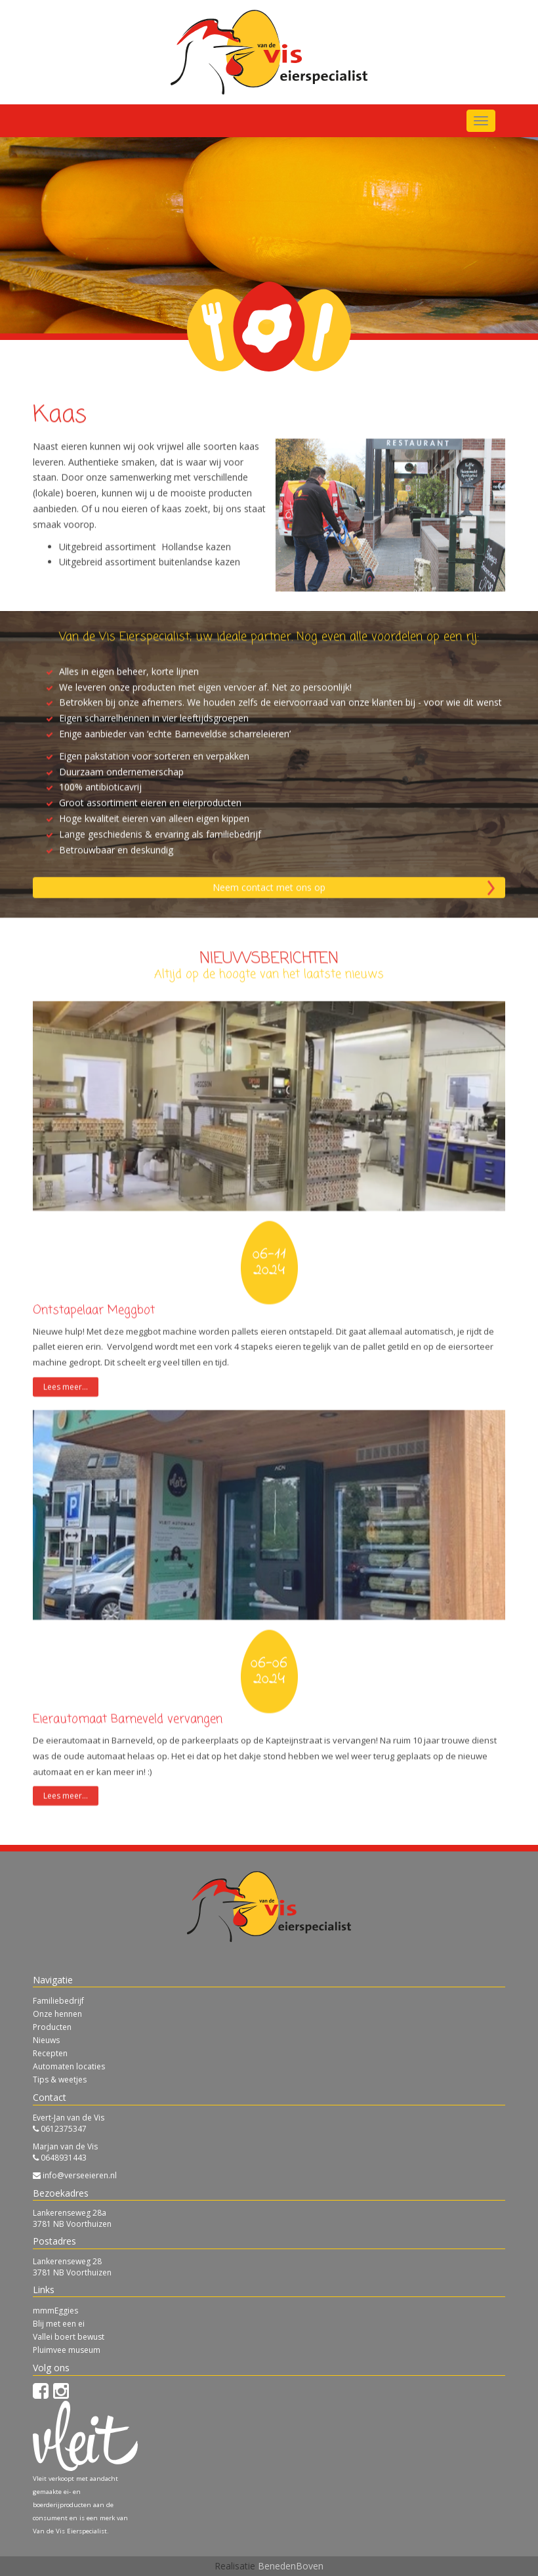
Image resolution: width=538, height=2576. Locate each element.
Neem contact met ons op (269, 962)
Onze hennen (57, 2013)
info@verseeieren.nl (80, 2175)
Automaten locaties (69, 2066)
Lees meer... (65, 1461)
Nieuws (46, 2040)
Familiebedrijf (58, 2000)
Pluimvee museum (66, 2349)
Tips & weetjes (60, 2079)
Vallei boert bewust (68, 2336)
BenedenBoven (290, 2566)
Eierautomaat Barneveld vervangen (127, 1794)
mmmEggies (55, 2310)
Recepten (50, 2053)
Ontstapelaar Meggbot (94, 1385)
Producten (52, 2027)
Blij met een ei (59, 2323)
